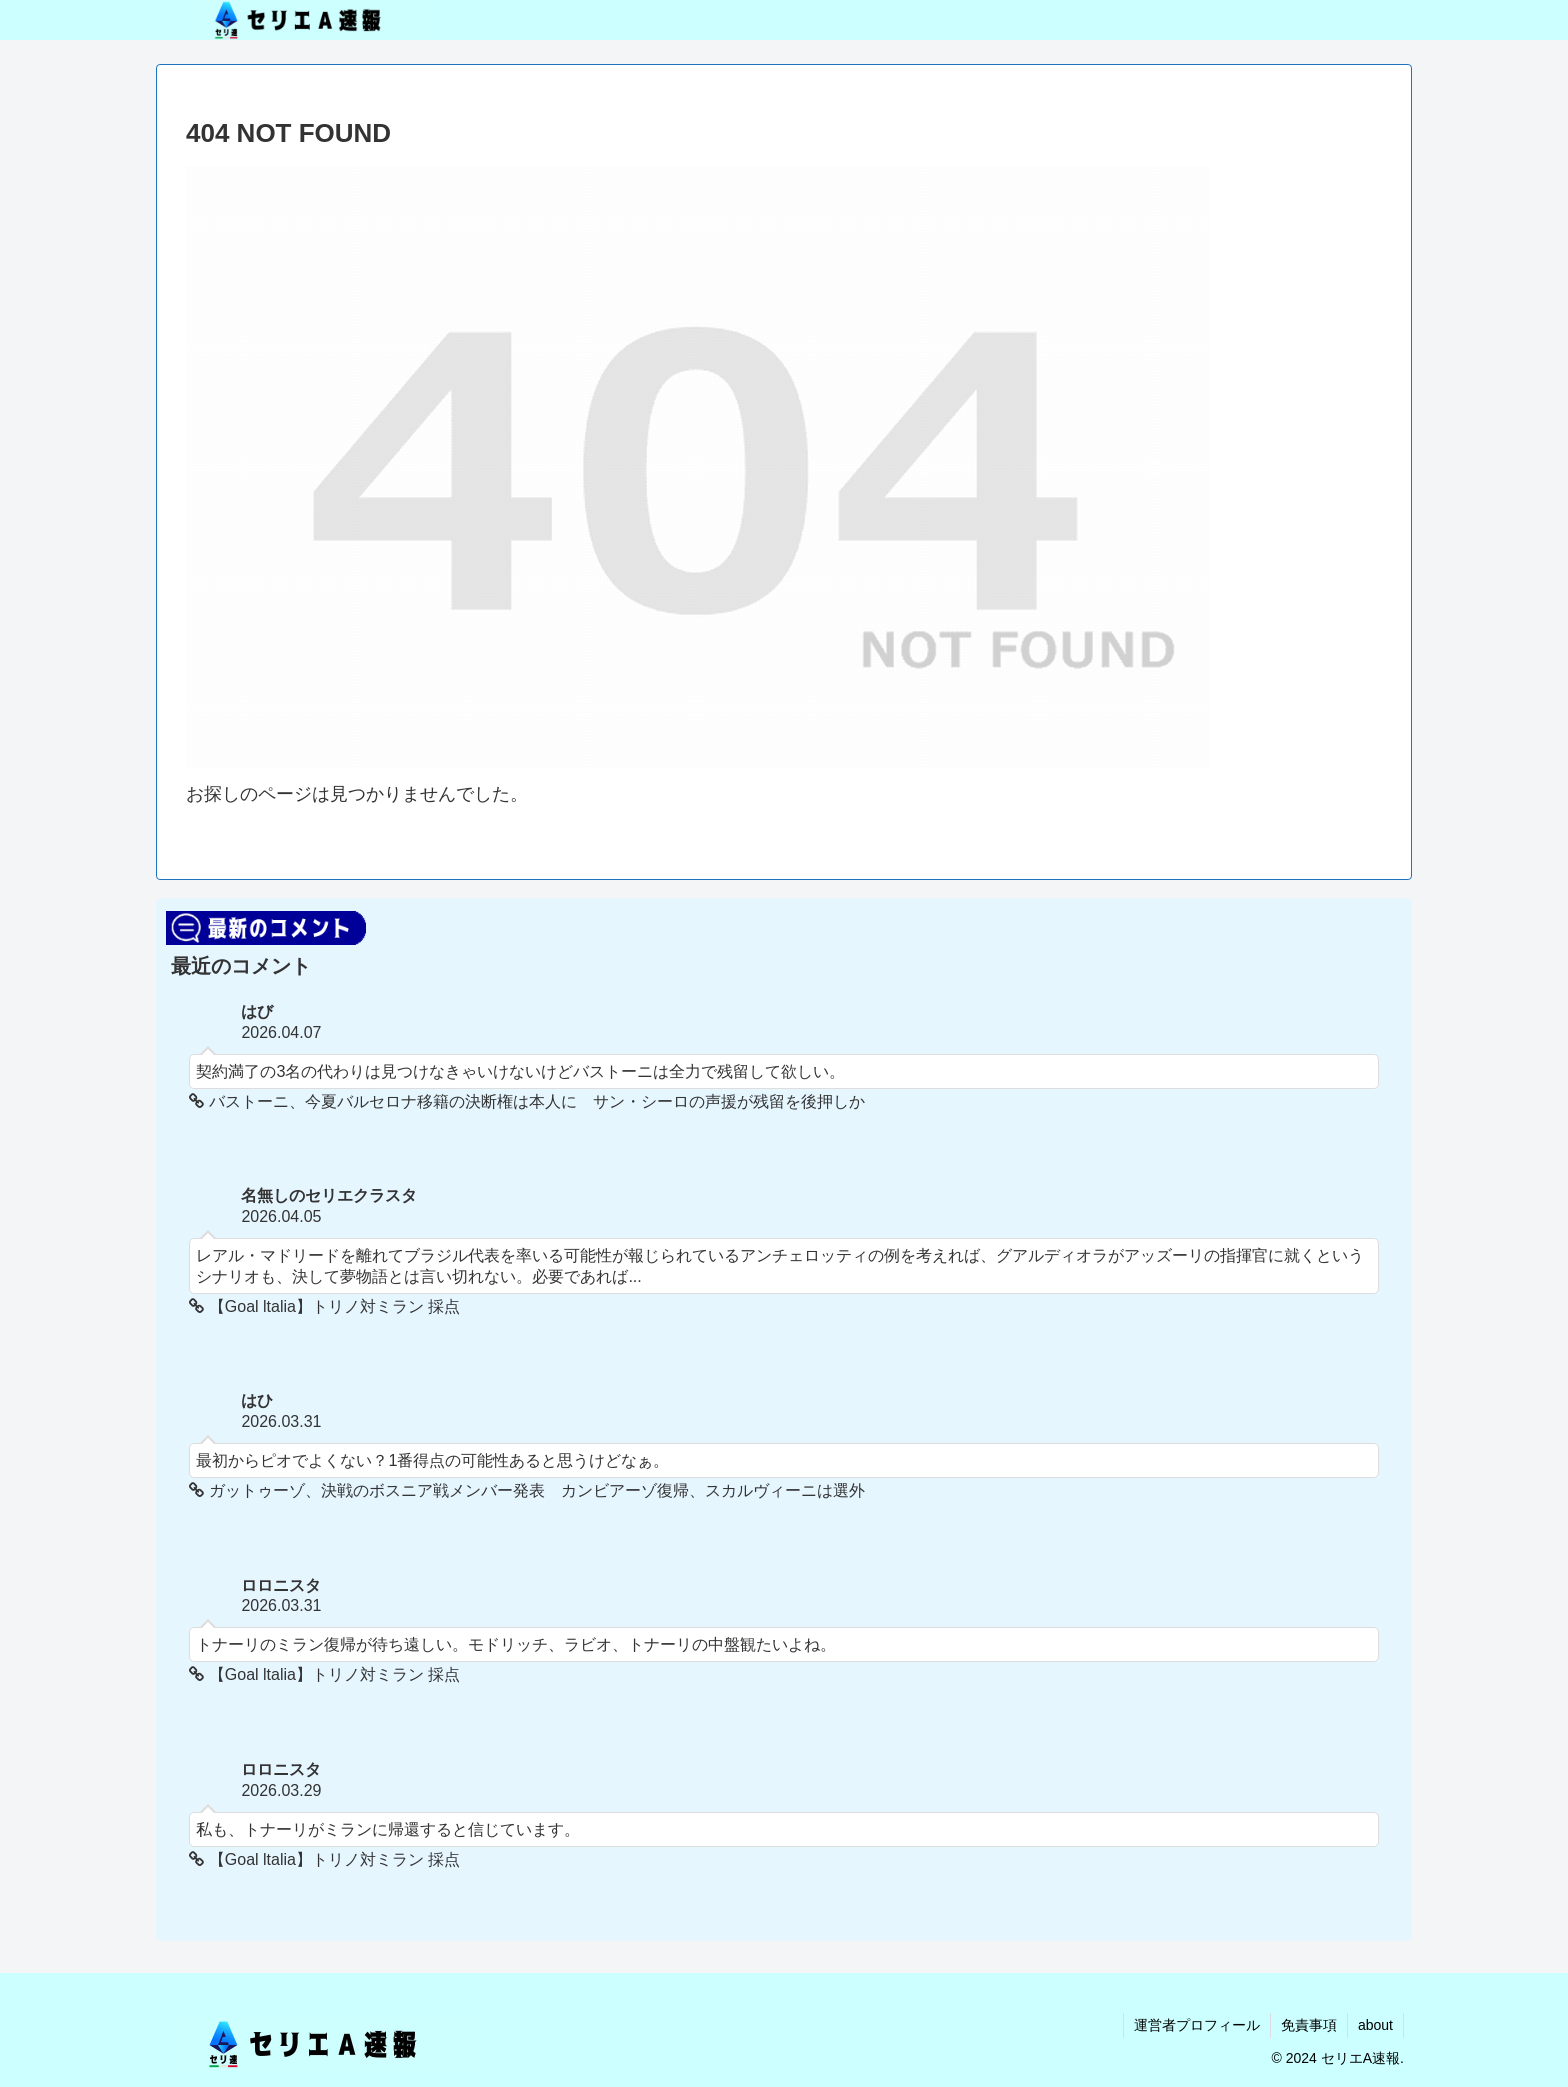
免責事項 (1309, 2025)
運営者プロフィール (1197, 2025)
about (1375, 2025)
